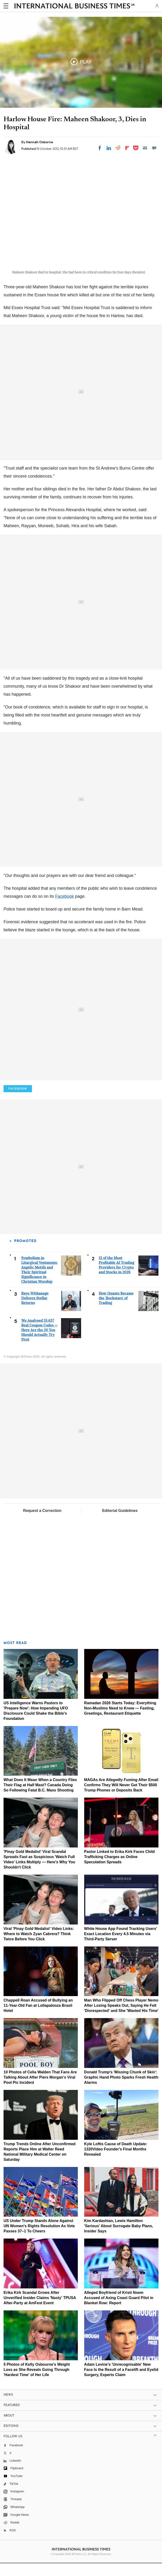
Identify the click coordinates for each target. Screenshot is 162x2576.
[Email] (145, 148)
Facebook (64, 909)
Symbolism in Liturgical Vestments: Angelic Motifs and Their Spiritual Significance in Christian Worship (39, 1283)
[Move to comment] (154, 148)
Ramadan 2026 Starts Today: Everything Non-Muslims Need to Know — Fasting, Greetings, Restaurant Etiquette (120, 1721)
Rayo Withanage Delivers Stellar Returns (34, 1311)
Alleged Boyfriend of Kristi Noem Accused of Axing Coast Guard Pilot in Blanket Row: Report (118, 2310)
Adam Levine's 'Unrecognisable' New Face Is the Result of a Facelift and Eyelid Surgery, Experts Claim (121, 2382)
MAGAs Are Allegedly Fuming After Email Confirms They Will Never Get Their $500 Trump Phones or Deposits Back (121, 1798)
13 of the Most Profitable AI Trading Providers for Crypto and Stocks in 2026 (117, 1278)
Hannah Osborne (39, 142)
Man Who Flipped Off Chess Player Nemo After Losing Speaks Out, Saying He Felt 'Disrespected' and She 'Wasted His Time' (121, 2018)
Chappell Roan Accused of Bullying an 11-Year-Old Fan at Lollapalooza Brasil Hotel (38, 2018)
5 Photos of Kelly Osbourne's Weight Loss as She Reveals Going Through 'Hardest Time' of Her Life (37, 2382)
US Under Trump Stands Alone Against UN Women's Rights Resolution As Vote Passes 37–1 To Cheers (39, 2239)
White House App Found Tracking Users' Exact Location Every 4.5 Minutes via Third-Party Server (120, 1946)
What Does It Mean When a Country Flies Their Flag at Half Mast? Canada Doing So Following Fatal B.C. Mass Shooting (40, 1798)
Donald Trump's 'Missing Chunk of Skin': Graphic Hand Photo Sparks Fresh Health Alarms (121, 2090)
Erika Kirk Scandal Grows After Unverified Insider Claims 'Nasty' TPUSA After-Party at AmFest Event (40, 2310)
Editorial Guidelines (120, 1523)
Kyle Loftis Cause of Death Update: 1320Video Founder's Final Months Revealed (115, 2162)
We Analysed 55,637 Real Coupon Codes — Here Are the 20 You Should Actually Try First (39, 1343)
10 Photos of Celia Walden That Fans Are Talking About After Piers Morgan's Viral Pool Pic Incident (40, 2090)
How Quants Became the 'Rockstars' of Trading (116, 1311)
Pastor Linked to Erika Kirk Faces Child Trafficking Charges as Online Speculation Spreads (119, 1869)
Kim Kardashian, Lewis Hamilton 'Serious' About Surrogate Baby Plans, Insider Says (118, 2239)
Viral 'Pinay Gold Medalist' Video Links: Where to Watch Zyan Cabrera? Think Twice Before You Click (39, 1946)
